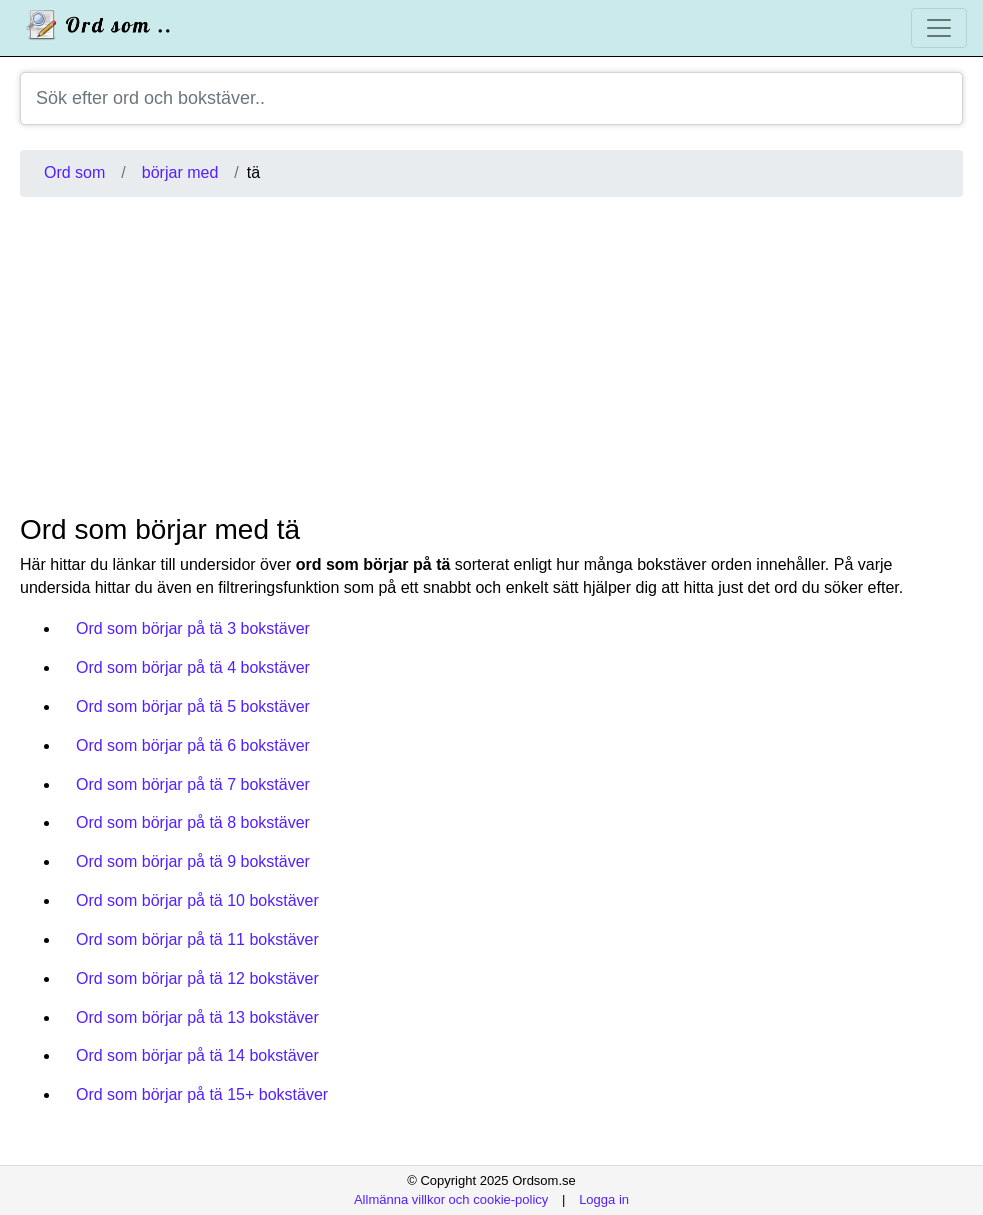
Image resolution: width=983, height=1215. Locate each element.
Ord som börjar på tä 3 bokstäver (193, 628)
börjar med (180, 172)
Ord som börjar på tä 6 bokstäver (193, 745)
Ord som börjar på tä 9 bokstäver (193, 861)
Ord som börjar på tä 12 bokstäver (197, 978)
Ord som (74, 172)
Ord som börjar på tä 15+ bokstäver (202, 1094)
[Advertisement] (491, 355)
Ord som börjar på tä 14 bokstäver (197, 1055)
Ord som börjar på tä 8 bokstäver (193, 822)
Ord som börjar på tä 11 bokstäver (197, 939)
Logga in (604, 1199)
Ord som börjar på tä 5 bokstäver (193, 706)
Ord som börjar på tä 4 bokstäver (193, 667)
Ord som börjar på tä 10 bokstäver (197, 900)
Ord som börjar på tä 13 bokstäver (197, 1017)
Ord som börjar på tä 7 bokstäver (193, 784)
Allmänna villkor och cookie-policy (451, 1199)
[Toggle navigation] (939, 28)
